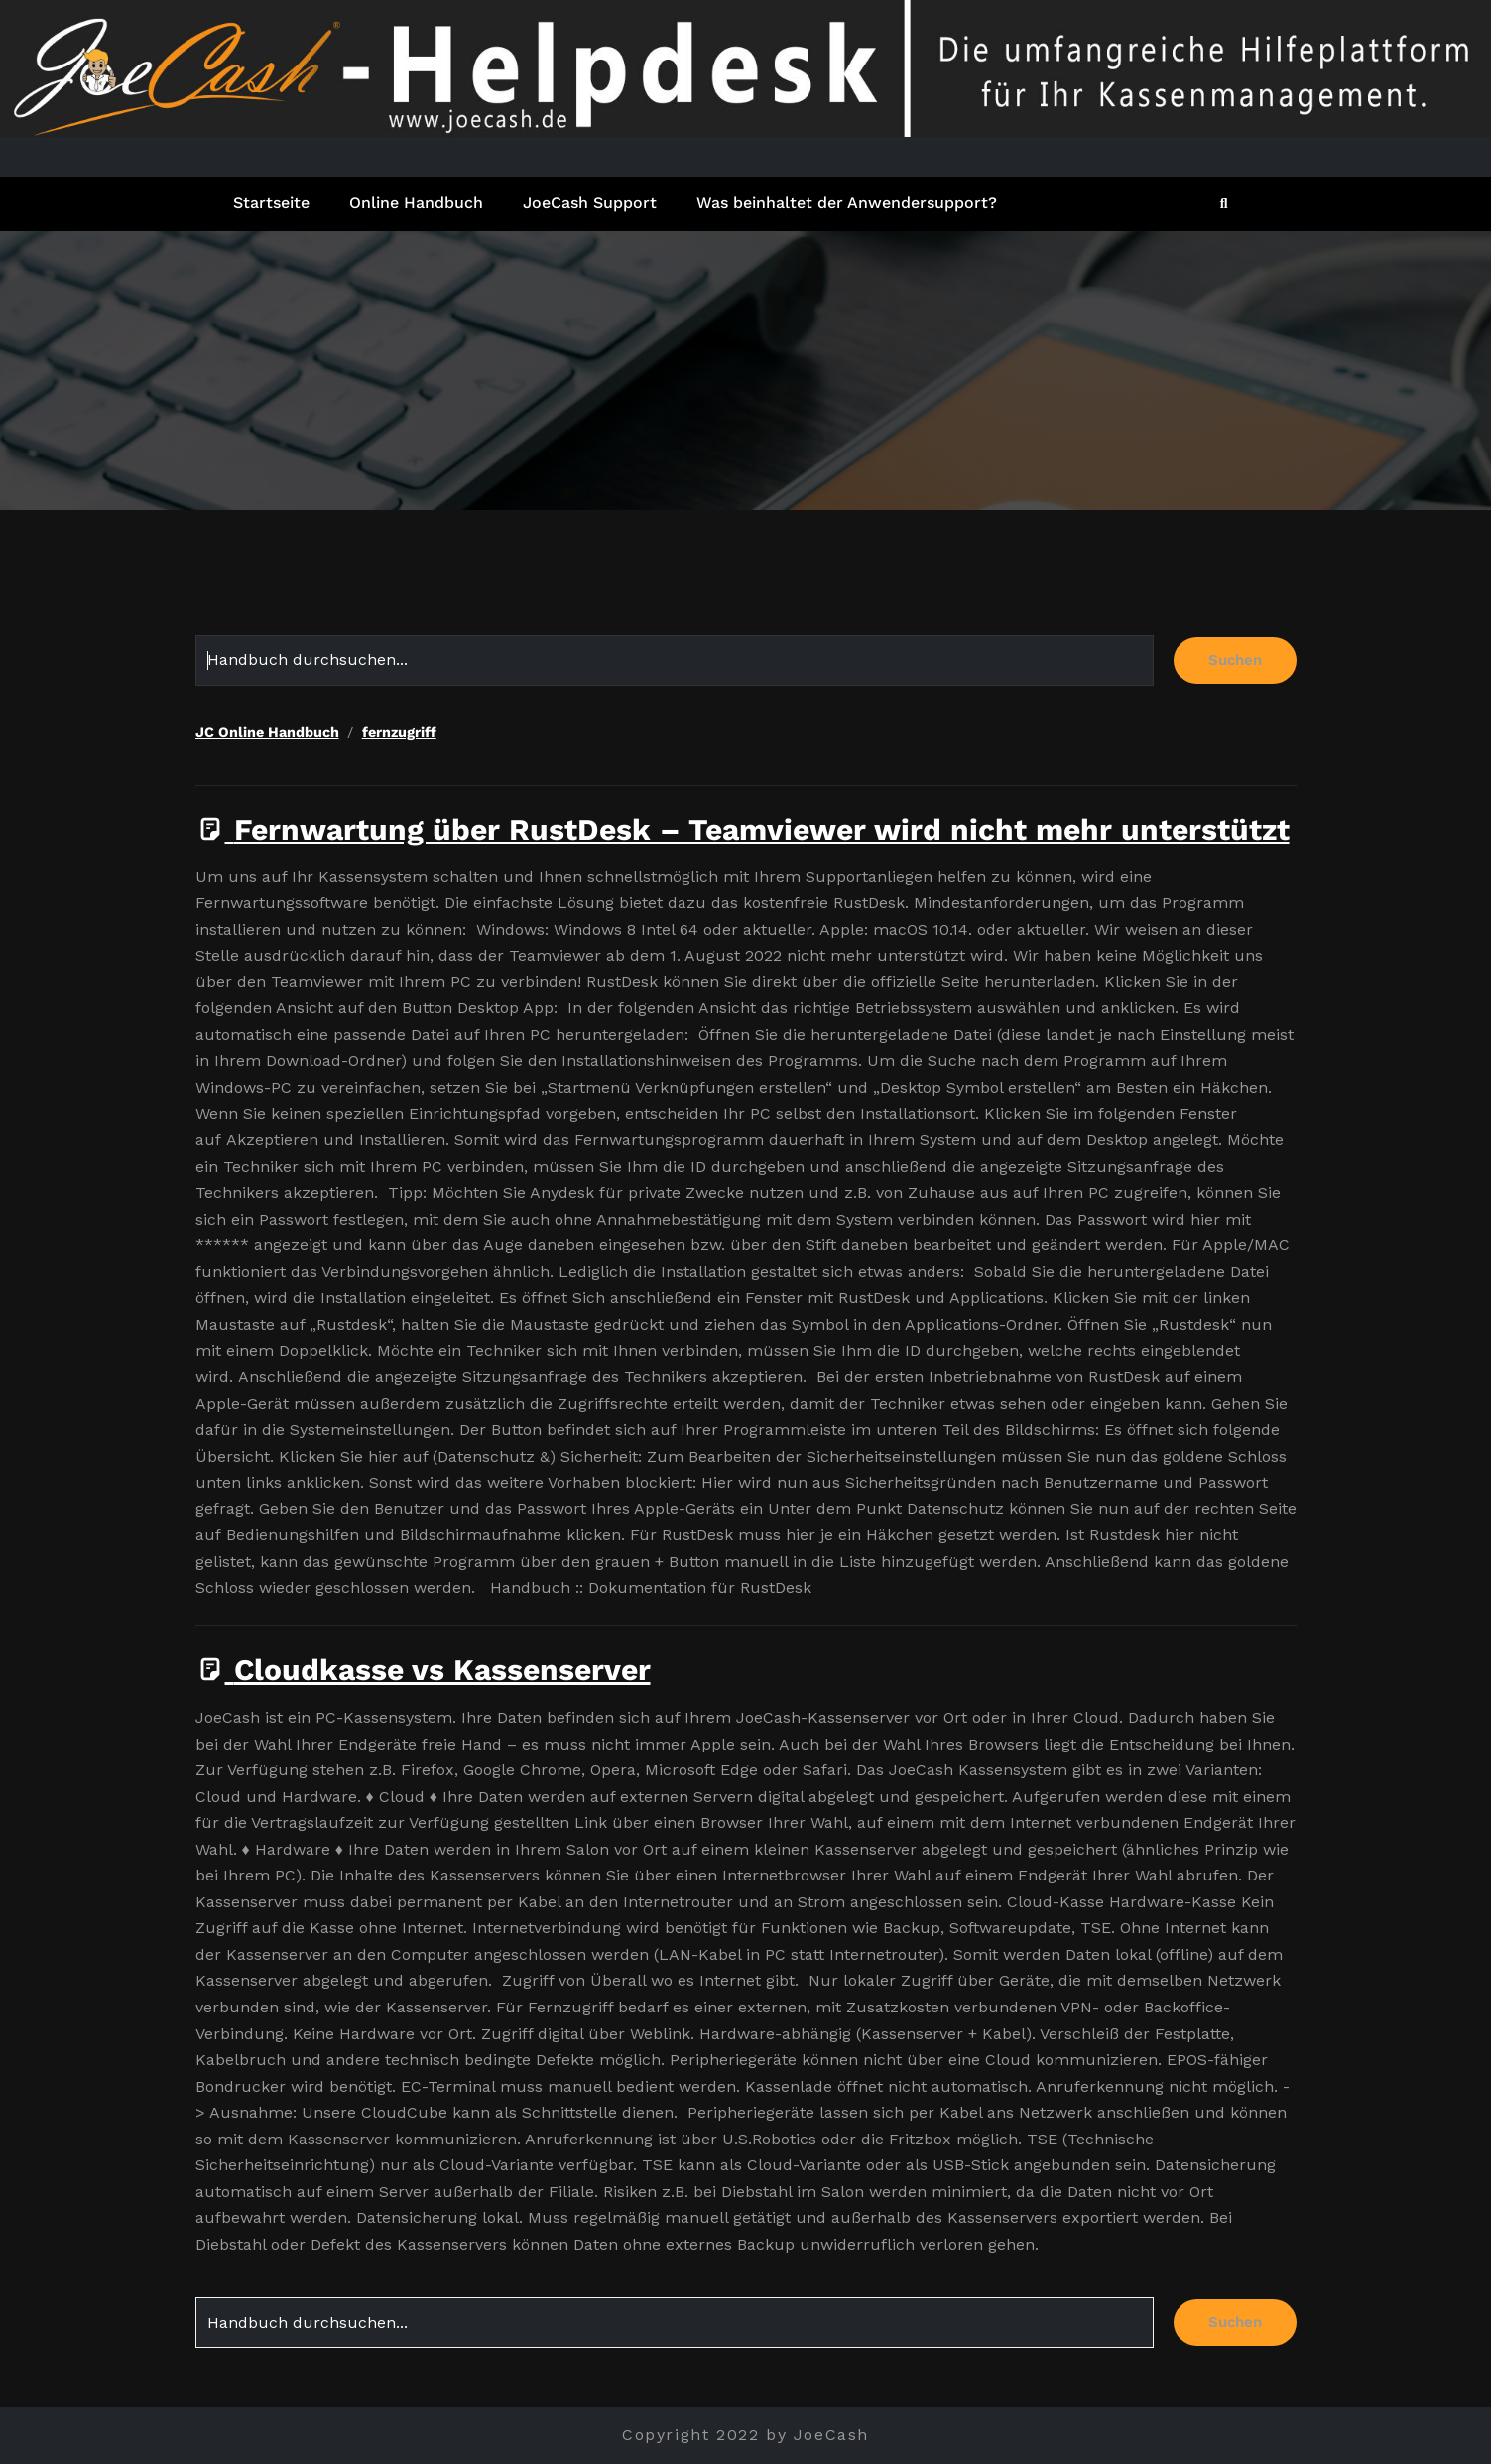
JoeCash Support (590, 203)
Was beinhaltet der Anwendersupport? (846, 203)
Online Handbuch (416, 203)
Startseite (271, 203)
